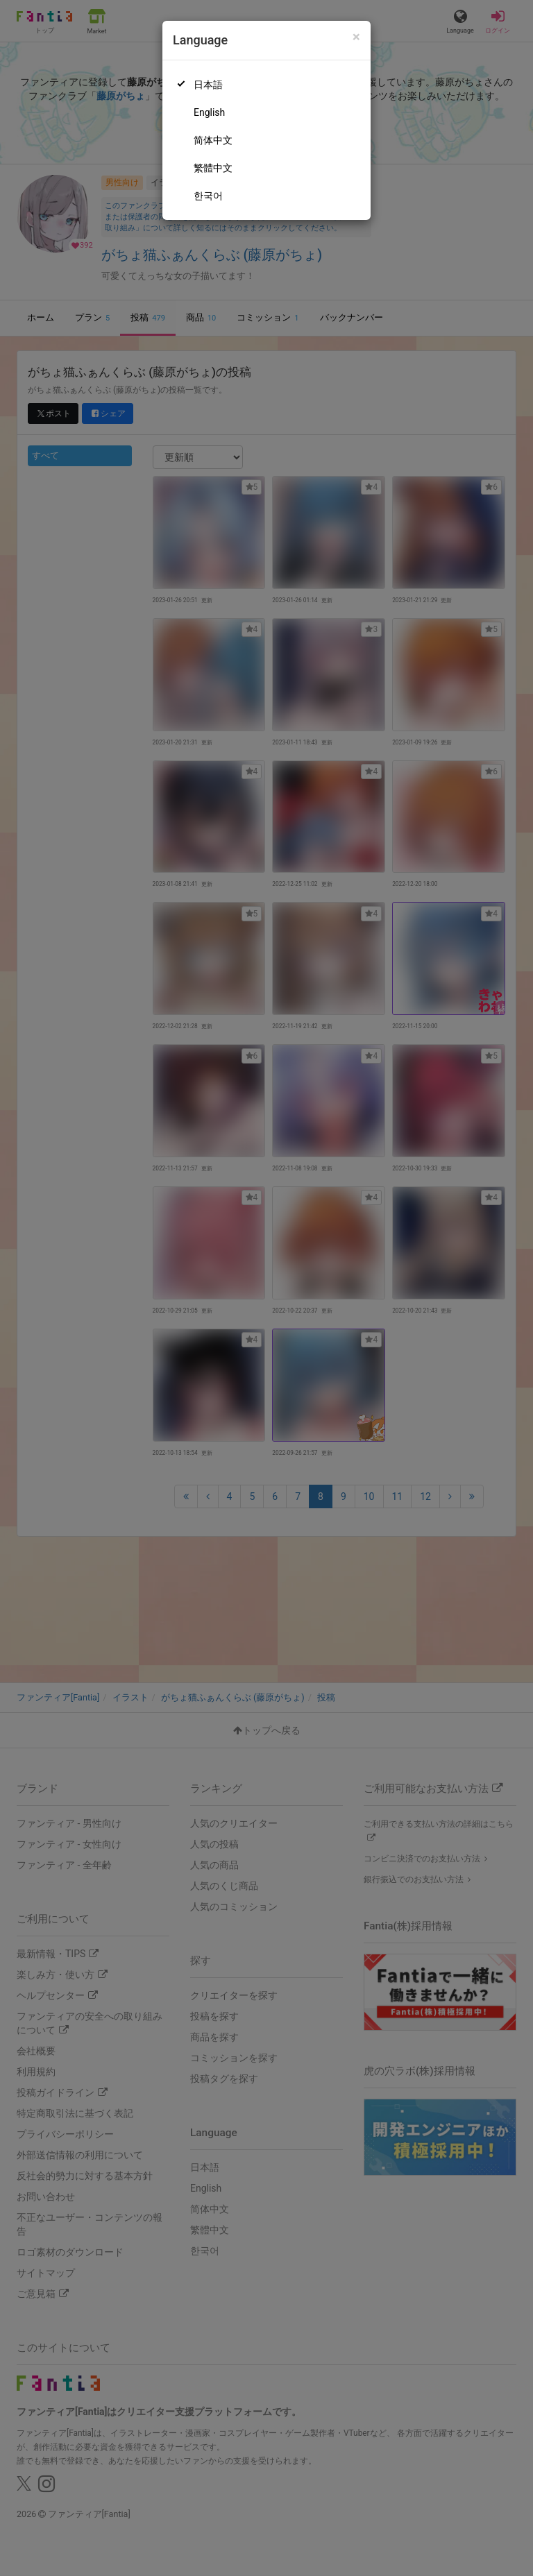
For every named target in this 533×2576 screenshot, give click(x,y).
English (209, 112)
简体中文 (213, 140)
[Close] (356, 37)
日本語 (208, 84)
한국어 (208, 195)
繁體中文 (213, 167)
